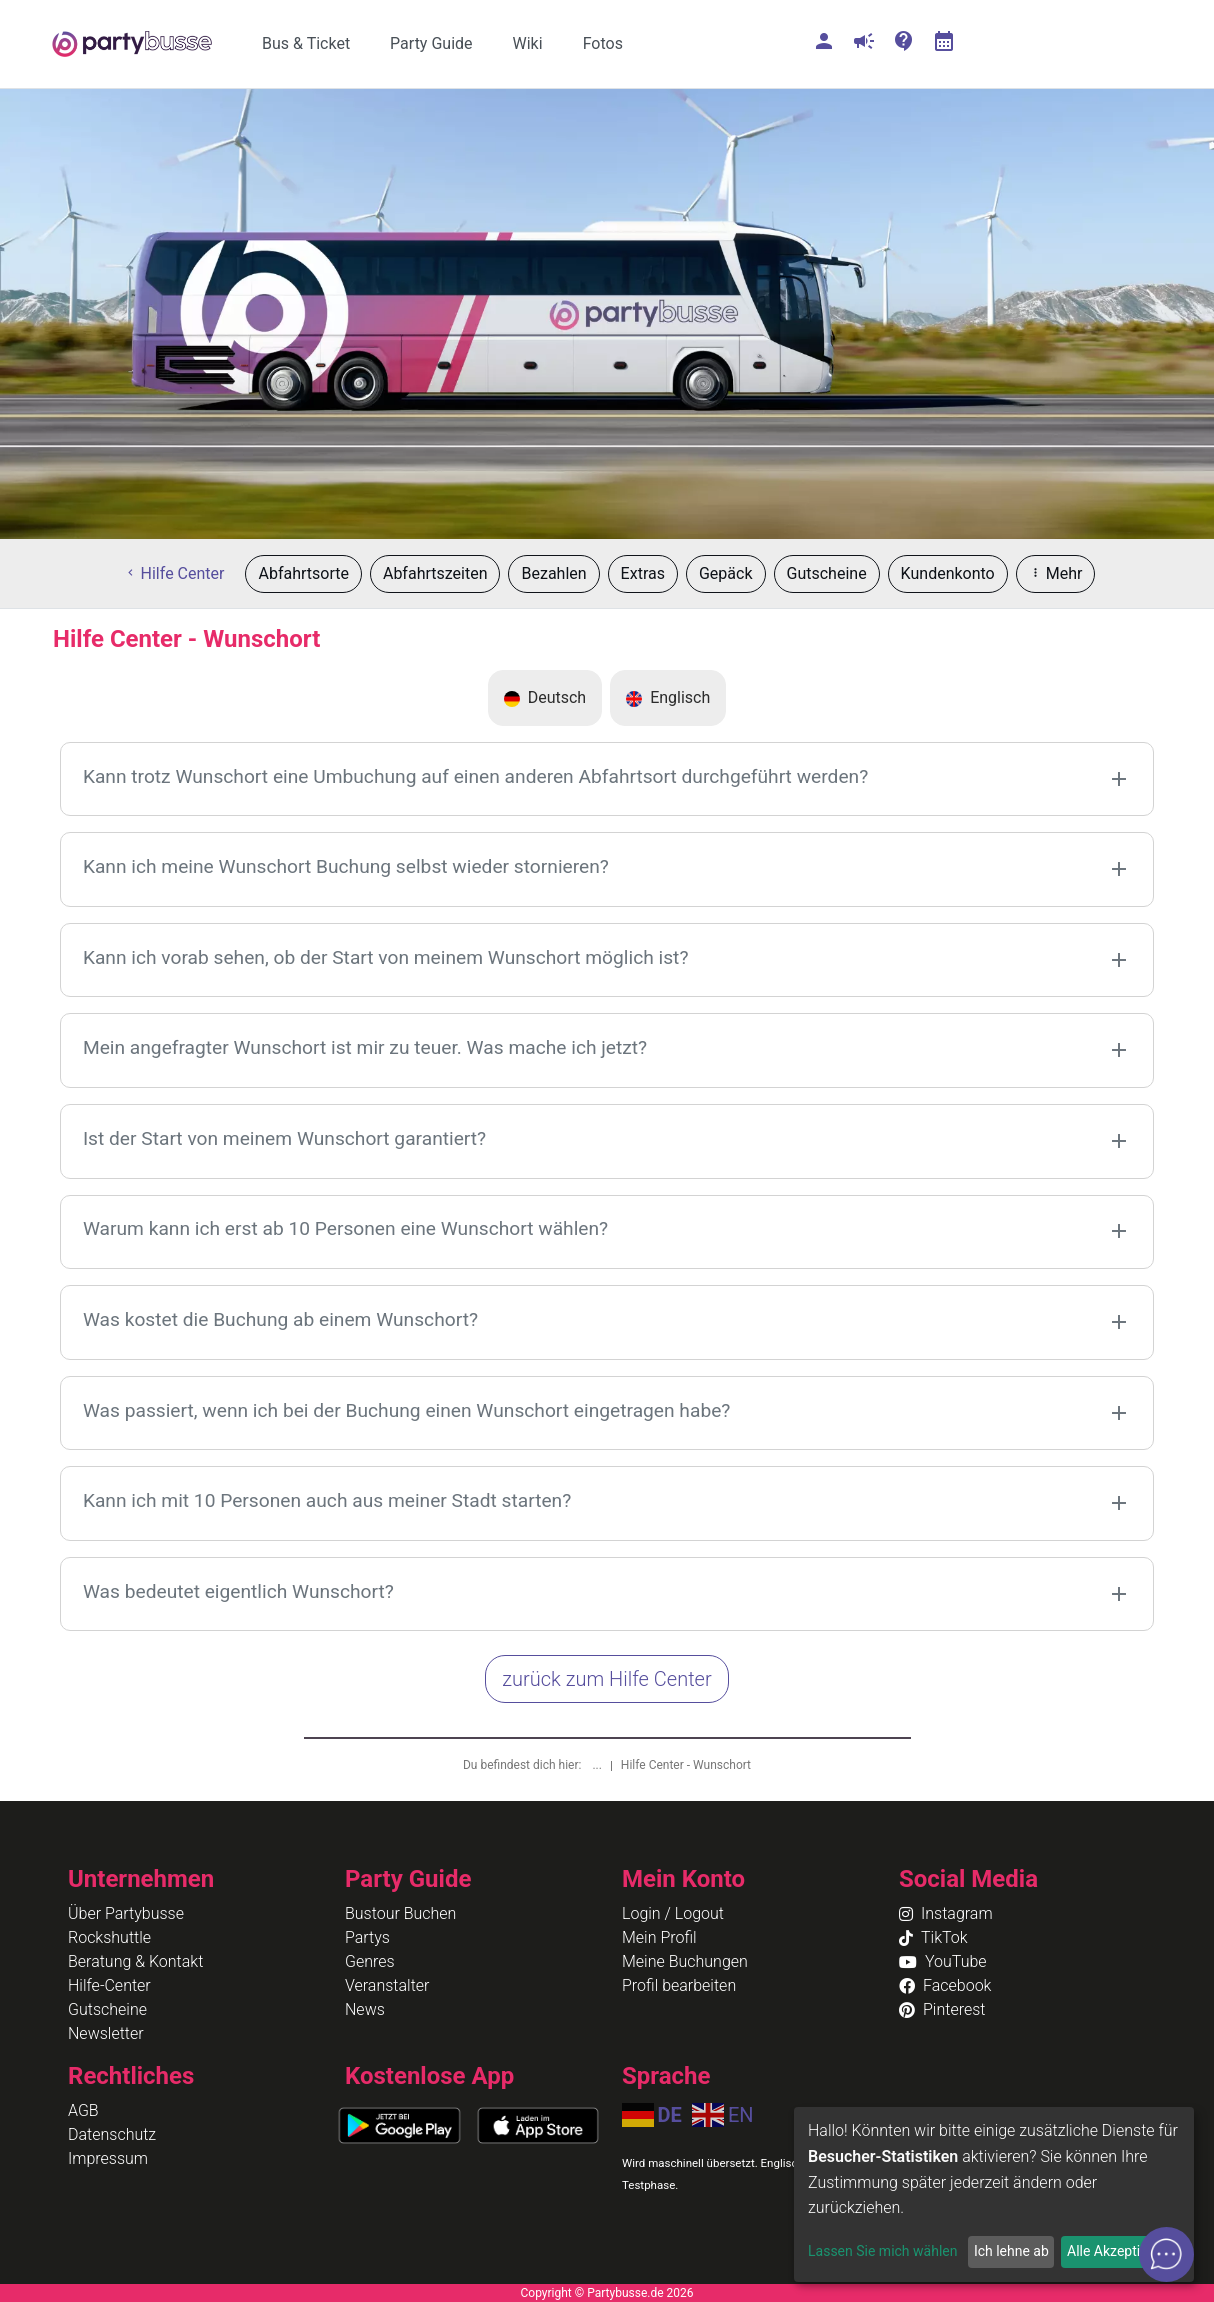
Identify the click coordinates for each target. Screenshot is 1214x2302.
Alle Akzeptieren (1117, 2251)
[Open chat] (1166, 2254)
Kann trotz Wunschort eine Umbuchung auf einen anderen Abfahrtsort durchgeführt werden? (475, 776)
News (365, 2009)
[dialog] (994, 2194)
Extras (643, 573)
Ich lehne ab (1011, 2251)
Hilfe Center (174, 573)
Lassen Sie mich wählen (882, 2251)
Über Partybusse (126, 1913)
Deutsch (545, 697)
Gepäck (726, 573)
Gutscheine (827, 573)
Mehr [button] (1056, 573)
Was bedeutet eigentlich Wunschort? (238, 1591)
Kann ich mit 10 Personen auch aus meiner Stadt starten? (327, 1500)
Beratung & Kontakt (135, 1961)
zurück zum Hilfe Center (606, 1679)
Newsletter (106, 2033)
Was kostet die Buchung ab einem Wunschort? (280, 1319)
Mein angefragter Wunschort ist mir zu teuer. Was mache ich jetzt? (365, 1047)
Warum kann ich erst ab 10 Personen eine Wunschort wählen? (345, 1228)
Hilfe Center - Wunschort (686, 1765)
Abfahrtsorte (303, 573)
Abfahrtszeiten (435, 573)
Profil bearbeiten (679, 1985)
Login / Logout (673, 1913)
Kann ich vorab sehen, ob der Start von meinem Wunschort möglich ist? (386, 957)
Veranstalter (387, 1985)
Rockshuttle (109, 1937)
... (598, 1765)
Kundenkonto (948, 573)
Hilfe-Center (109, 1985)
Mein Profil (659, 1937)
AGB (83, 2110)
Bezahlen (553, 573)
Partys (367, 1937)
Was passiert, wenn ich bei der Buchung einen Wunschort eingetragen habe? (407, 1410)
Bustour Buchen (400, 1913)
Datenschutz (112, 2134)
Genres (370, 1961)
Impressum (108, 2158)
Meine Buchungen (685, 1961)
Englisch (668, 697)
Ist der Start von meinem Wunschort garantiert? (284, 1138)
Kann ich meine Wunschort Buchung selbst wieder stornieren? (346, 866)
